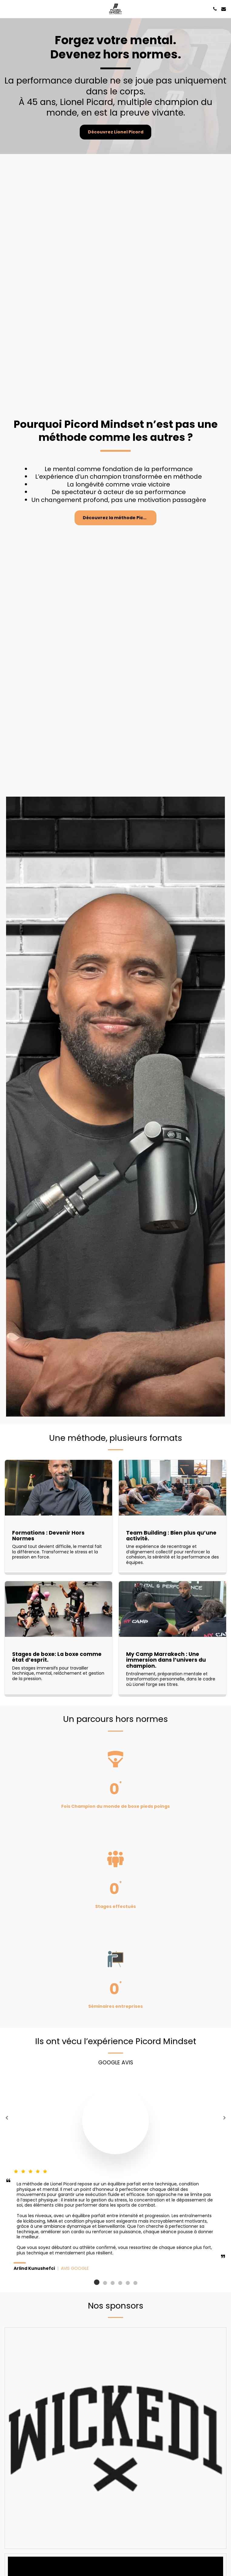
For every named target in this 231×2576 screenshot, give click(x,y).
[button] (7, 8)
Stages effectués (115, 1912)
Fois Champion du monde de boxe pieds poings (115, 1812)
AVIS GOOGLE (75, 2274)
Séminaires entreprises (115, 2012)
